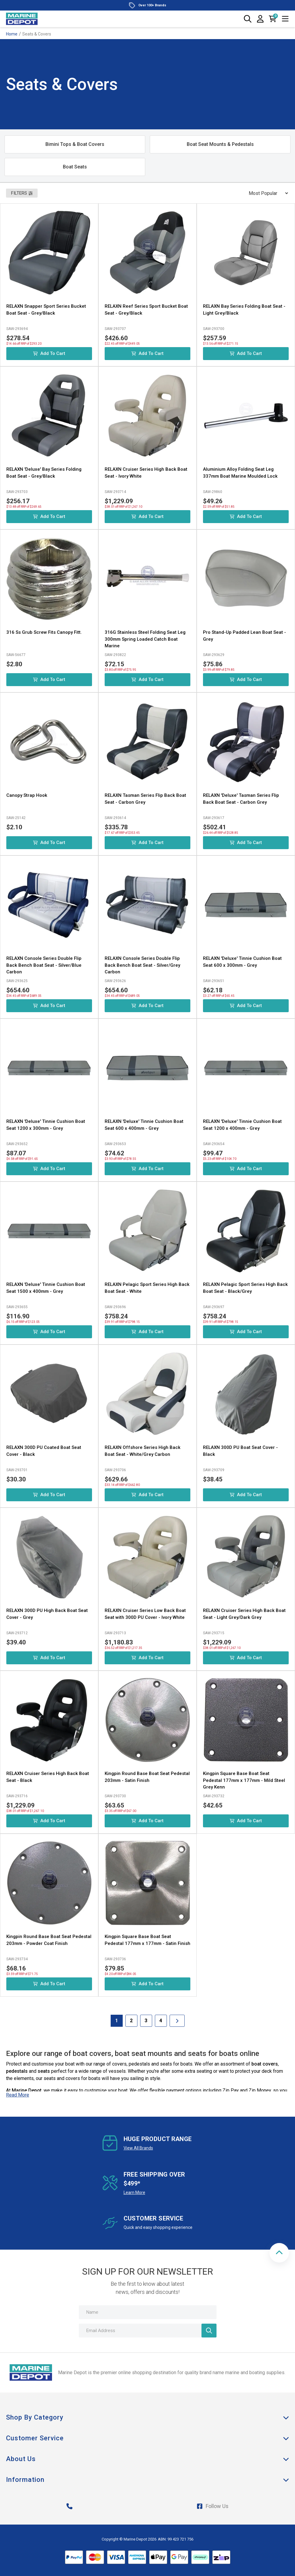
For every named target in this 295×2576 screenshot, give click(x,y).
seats (44, 2071)
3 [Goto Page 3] (146, 2020)
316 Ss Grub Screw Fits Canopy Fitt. (44, 632)
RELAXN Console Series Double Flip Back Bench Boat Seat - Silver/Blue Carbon (43, 965)
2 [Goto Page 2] (131, 2020)
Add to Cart (49, 353)
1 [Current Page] (116, 2020)
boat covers (264, 2064)
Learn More (134, 2192)
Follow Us (213, 2506)
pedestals (17, 2071)
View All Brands (138, 2148)
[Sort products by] (266, 193)
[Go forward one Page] (177, 2021)
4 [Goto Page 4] (160, 2020)
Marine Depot (26, 2090)
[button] (279, 2253)
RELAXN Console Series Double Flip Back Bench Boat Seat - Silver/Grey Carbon (142, 965)
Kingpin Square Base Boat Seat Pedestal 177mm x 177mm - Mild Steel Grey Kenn (244, 1780)
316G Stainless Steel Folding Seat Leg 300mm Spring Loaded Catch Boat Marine (145, 639)
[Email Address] (148, 2330)
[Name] (148, 2312)
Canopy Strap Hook (26, 795)
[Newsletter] (209, 2330)
